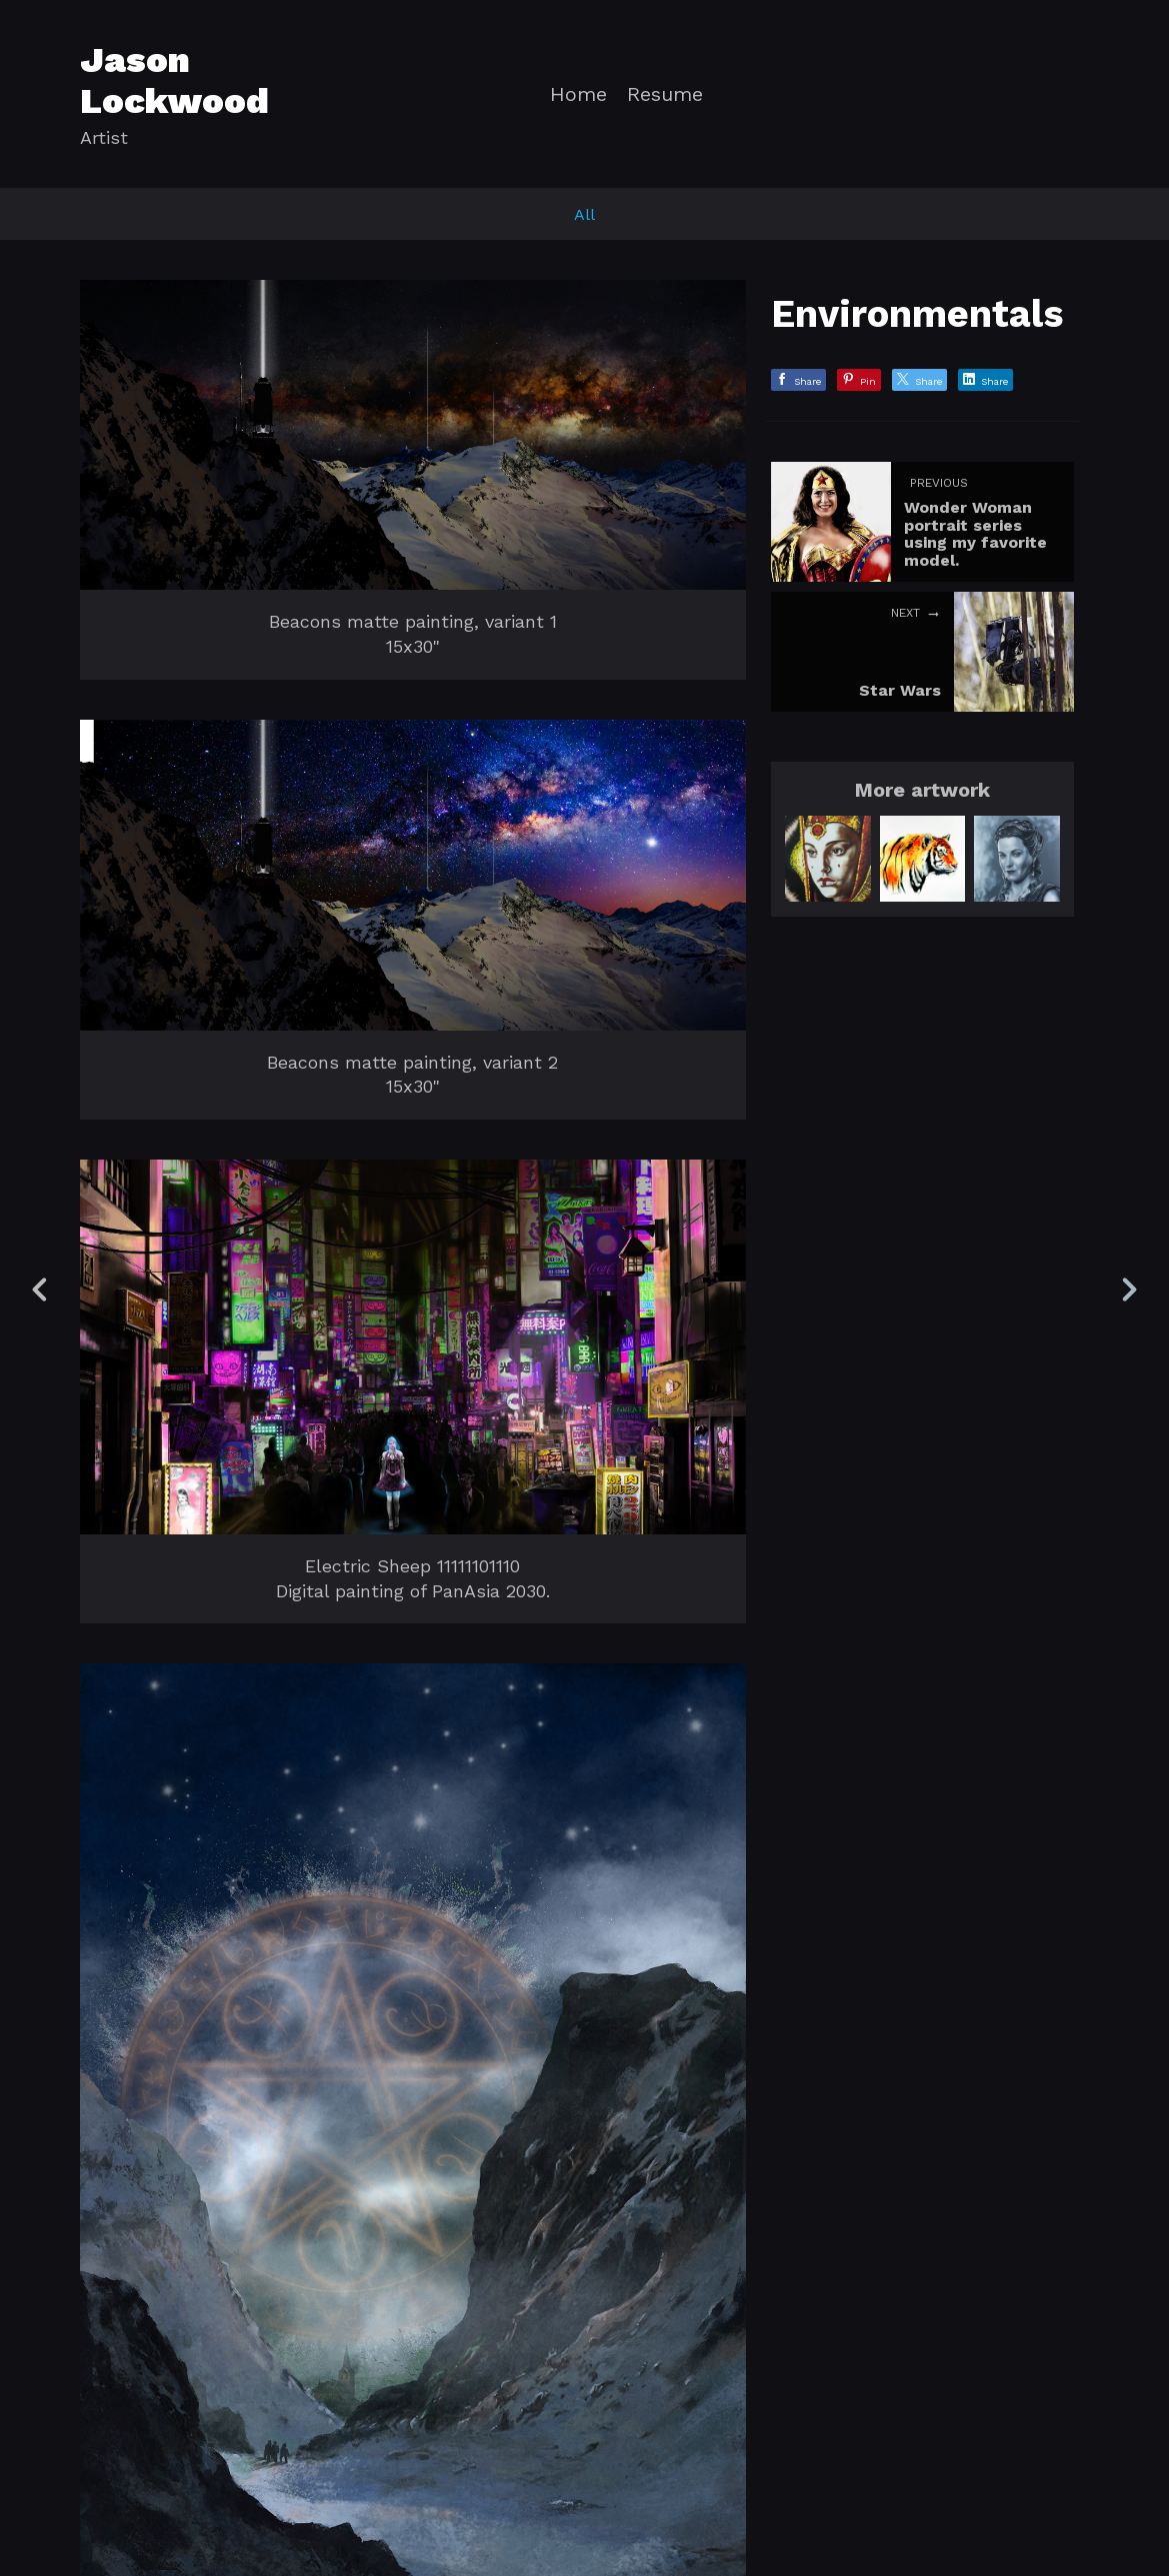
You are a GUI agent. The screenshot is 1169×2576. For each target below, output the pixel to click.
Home (578, 94)
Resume (665, 94)
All (584, 214)
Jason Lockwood (174, 80)
